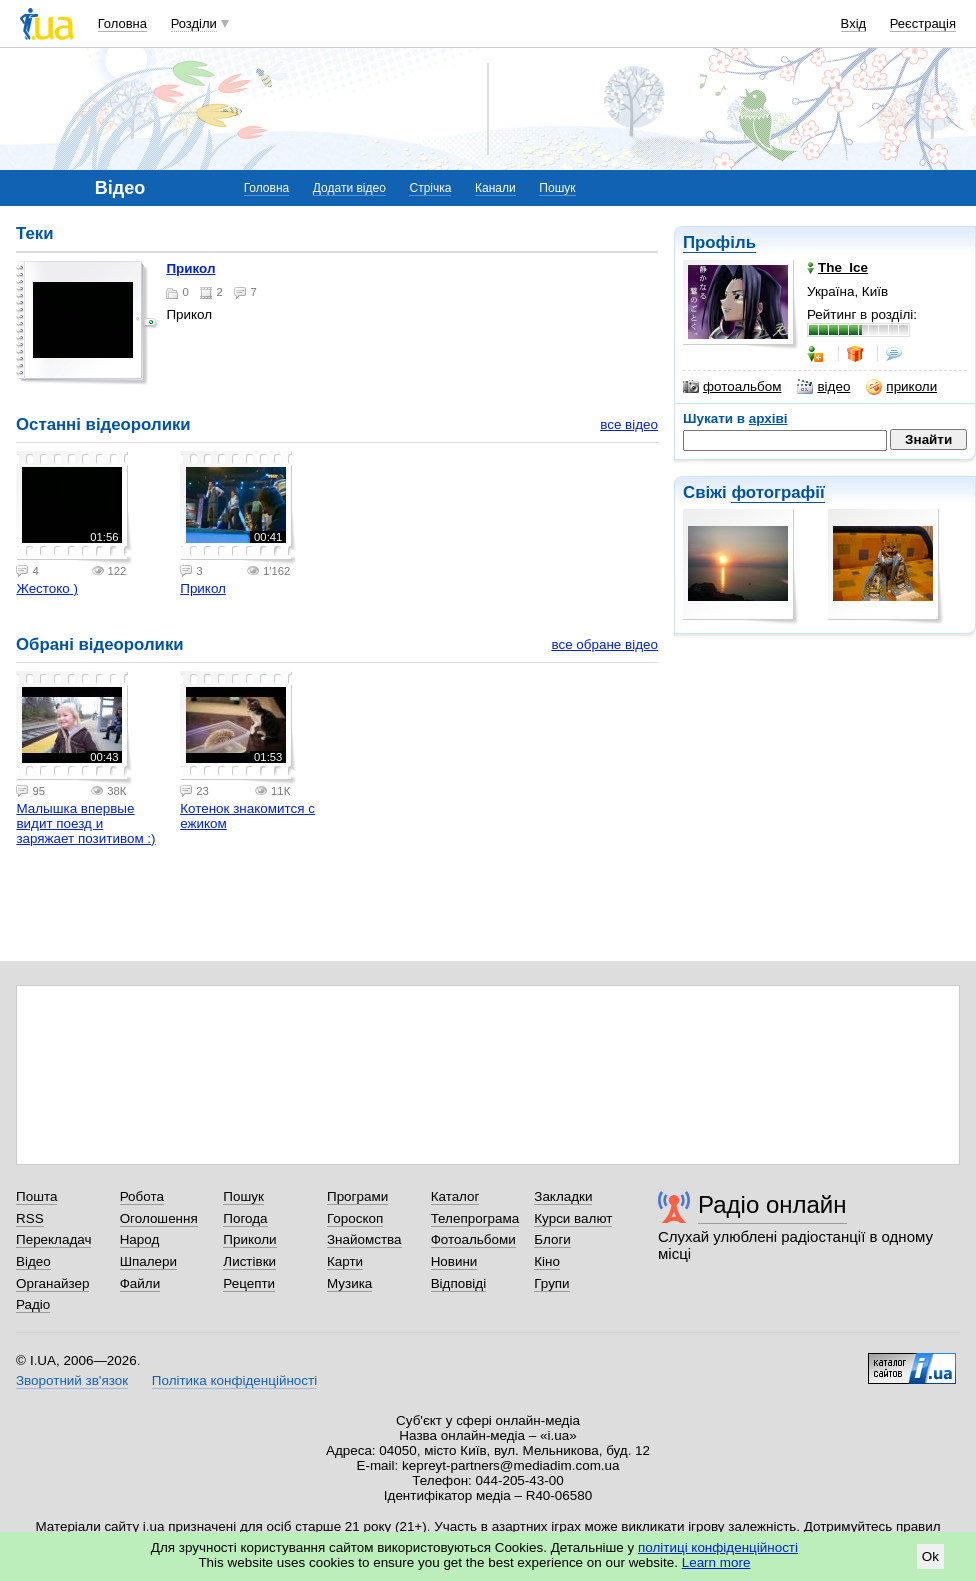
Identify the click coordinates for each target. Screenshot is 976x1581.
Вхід (854, 23)
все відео (629, 424)
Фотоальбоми (473, 1239)
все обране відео (604, 644)
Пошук (557, 188)
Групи (551, 1283)
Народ (140, 1239)
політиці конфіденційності (718, 1547)
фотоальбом (732, 387)
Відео (33, 1261)
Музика (349, 1283)
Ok (930, 1556)
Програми (357, 1196)
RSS (30, 1218)
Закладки (563, 1196)
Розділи (194, 23)
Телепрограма (475, 1218)
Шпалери (148, 1261)
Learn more (716, 1562)
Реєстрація (923, 23)
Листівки (249, 1261)
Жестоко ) (47, 588)
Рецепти (249, 1283)
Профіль (719, 242)
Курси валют (573, 1218)
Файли (140, 1283)
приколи (901, 387)
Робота (142, 1196)
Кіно (547, 1261)
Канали (495, 188)
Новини (454, 1261)
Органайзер (52, 1283)
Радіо (33, 1304)
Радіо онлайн (772, 1204)
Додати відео (349, 188)
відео (823, 387)
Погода (245, 1218)
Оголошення (159, 1218)
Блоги (552, 1239)
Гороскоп (355, 1218)
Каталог (455, 1196)
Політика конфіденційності (234, 1380)
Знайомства (364, 1239)
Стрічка (430, 188)
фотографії (777, 492)
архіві (768, 418)
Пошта (36, 1196)
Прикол (190, 268)
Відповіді (459, 1283)
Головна (122, 23)
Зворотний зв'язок (72, 1380)
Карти (345, 1261)
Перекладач (53, 1239)
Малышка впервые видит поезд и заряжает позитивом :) (85, 823)
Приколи (249, 1239)
